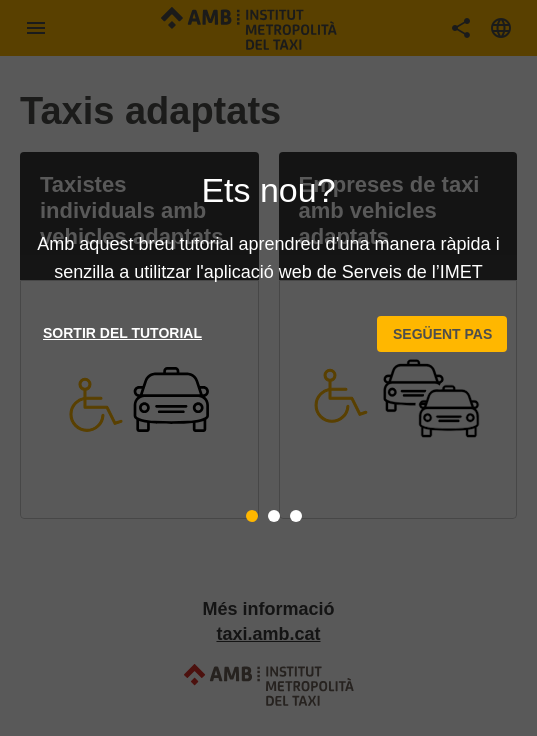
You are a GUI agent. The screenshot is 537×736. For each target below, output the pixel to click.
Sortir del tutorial (122, 333)
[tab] (252, 516)
